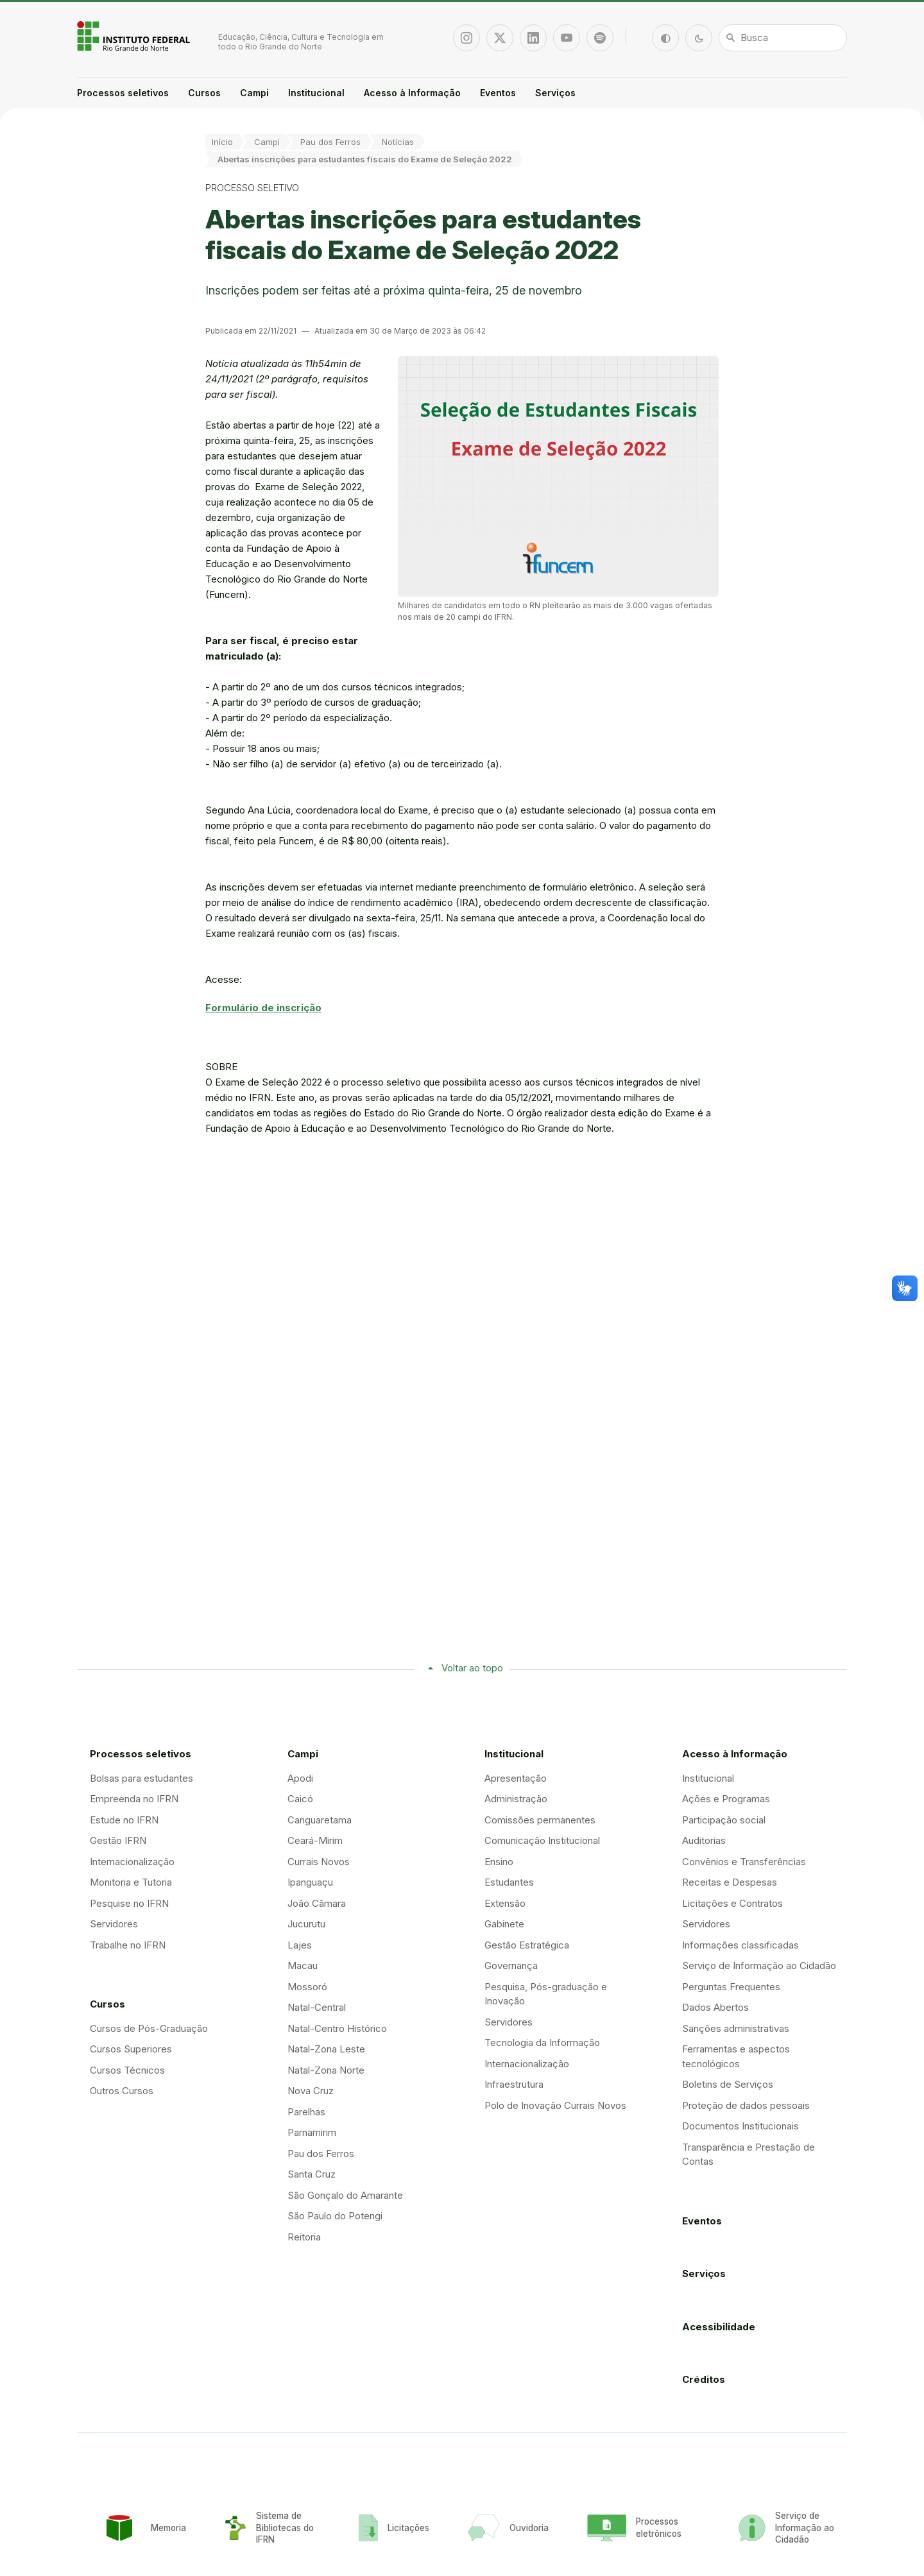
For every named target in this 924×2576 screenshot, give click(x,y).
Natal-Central (316, 2007)
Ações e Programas (726, 1799)
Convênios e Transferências (744, 1861)
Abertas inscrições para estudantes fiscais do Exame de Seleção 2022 (365, 159)
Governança (511, 1965)
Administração (515, 1799)
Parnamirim (311, 2132)
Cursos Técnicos (127, 2070)
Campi (254, 92)
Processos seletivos (123, 92)
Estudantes (509, 1882)
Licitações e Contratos (732, 1903)
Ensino (498, 1861)
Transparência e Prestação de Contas (748, 2154)
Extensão (505, 1903)
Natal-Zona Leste (326, 2049)
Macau (302, 1965)
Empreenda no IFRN (134, 1799)
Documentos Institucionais (740, 2126)
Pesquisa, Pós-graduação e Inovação (545, 1994)
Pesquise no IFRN (129, 1903)
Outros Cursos (121, 2091)
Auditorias (704, 1840)
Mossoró (307, 1987)
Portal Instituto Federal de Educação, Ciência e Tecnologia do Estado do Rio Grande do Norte (135, 36)
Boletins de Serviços (727, 2084)
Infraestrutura (513, 2084)
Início (222, 142)
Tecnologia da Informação (542, 2042)
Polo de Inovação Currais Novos (555, 2105)
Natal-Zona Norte (325, 2070)
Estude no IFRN (124, 1820)
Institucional (316, 92)
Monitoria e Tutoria (131, 1882)
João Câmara (316, 1903)
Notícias (398, 142)
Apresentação (515, 1778)
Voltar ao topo (472, 1668)
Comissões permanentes (539, 1820)
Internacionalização (132, 1861)
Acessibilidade (718, 2327)
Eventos (498, 92)
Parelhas (306, 2112)
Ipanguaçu (310, 1882)
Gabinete (504, 1924)
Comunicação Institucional (542, 1840)
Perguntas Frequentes (731, 1987)
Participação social (724, 1820)
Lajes (299, 1945)
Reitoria (304, 2237)
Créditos (703, 2379)
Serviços (555, 92)
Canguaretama (319, 1820)
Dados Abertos (715, 2007)
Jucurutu (306, 1924)
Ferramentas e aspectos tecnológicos (736, 2056)
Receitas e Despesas (729, 1882)
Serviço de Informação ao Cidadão (759, 1965)
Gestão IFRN (118, 1840)
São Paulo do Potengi (334, 2216)
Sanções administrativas (735, 2028)
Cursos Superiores (131, 2049)
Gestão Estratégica (526, 1945)
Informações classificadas (740, 1945)
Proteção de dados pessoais (746, 2105)
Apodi (300, 1778)
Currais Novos (318, 1861)
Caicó (300, 1799)
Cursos (204, 92)
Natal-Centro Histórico (337, 2028)
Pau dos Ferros (330, 142)
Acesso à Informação (412, 92)
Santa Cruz (311, 2174)
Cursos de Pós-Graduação (149, 2028)
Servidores (114, 1924)
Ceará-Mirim (315, 1840)
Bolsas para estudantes (141, 1778)
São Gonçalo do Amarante (345, 2195)
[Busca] (783, 37)
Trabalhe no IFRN (128, 1945)
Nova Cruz (310, 2091)
